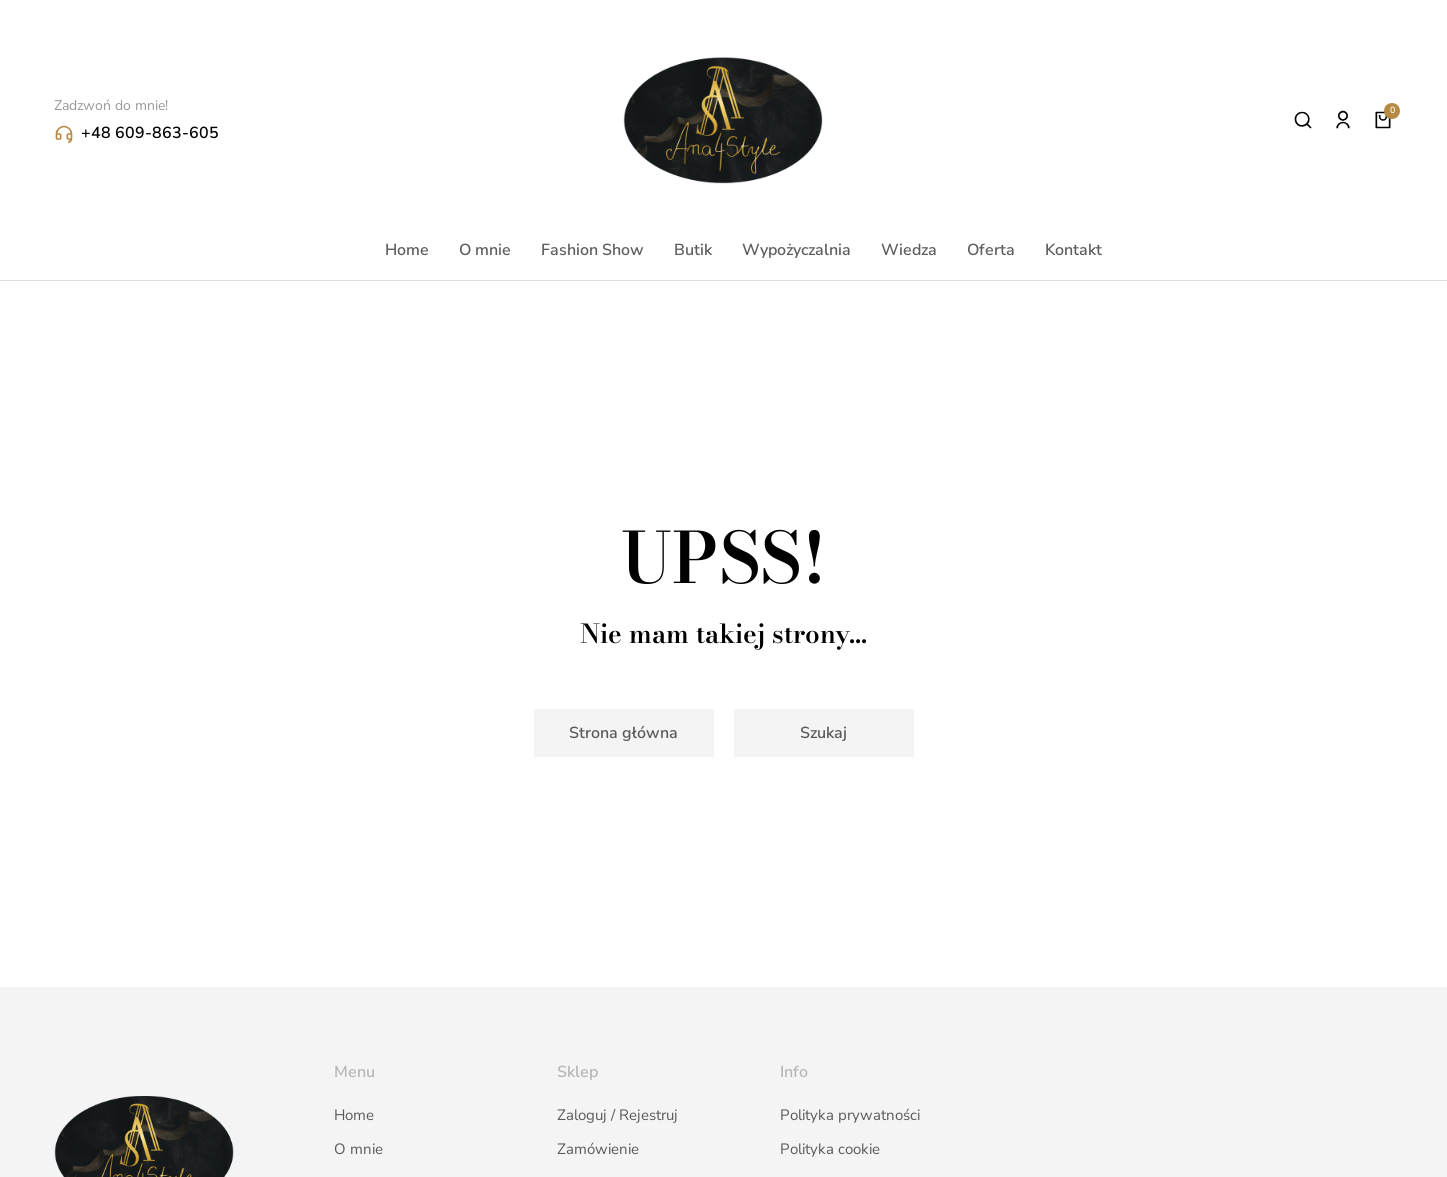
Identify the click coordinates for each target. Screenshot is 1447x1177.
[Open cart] (1383, 120)
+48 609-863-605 (150, 133)
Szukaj (823, 733)
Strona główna (623, 733)
